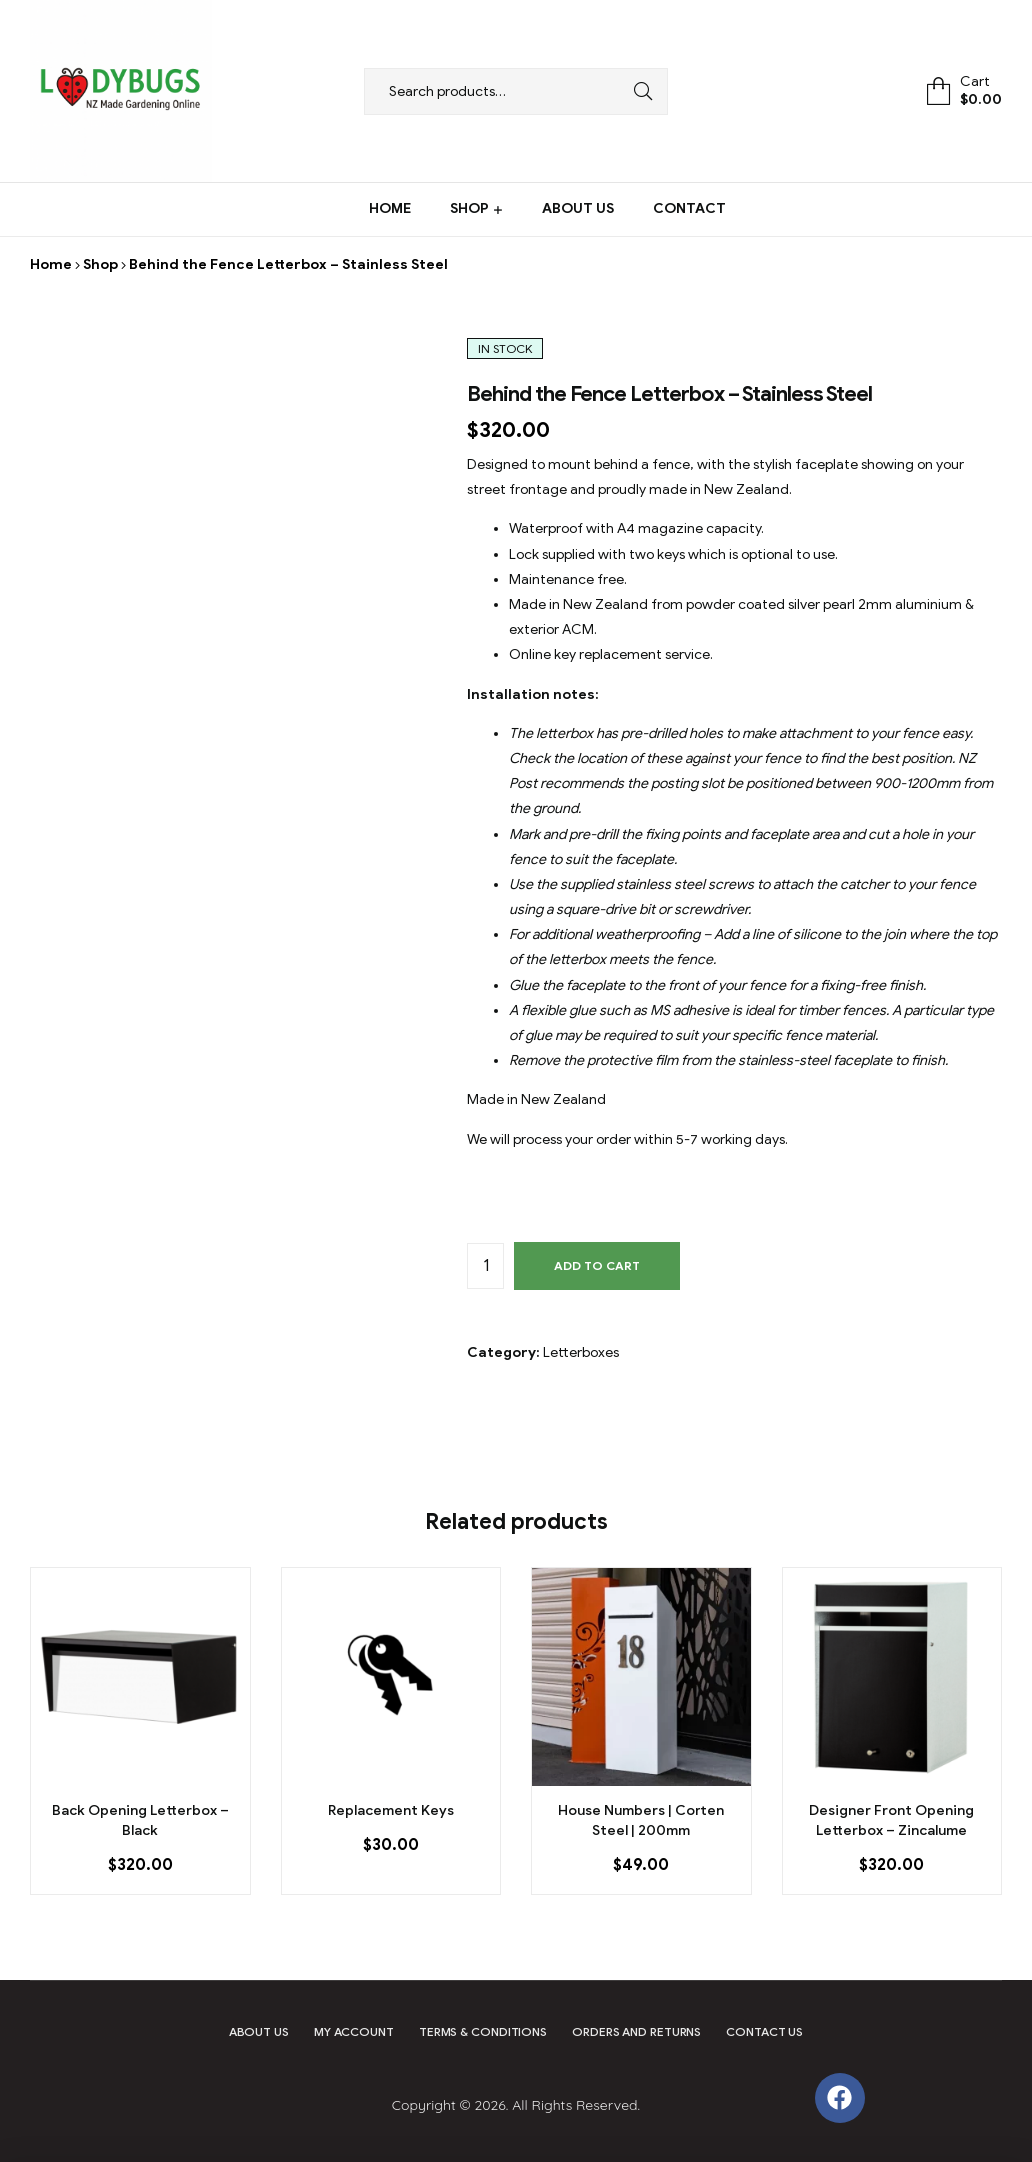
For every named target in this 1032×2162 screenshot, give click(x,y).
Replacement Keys (391, 1810)
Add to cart (597, 1265)
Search (638, 91)
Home (51, 264)
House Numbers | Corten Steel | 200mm (641, 1820)
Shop (100, 264)
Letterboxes (581, 1352)
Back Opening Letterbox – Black (140, 1820)
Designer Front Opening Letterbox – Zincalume (891, 1820)
